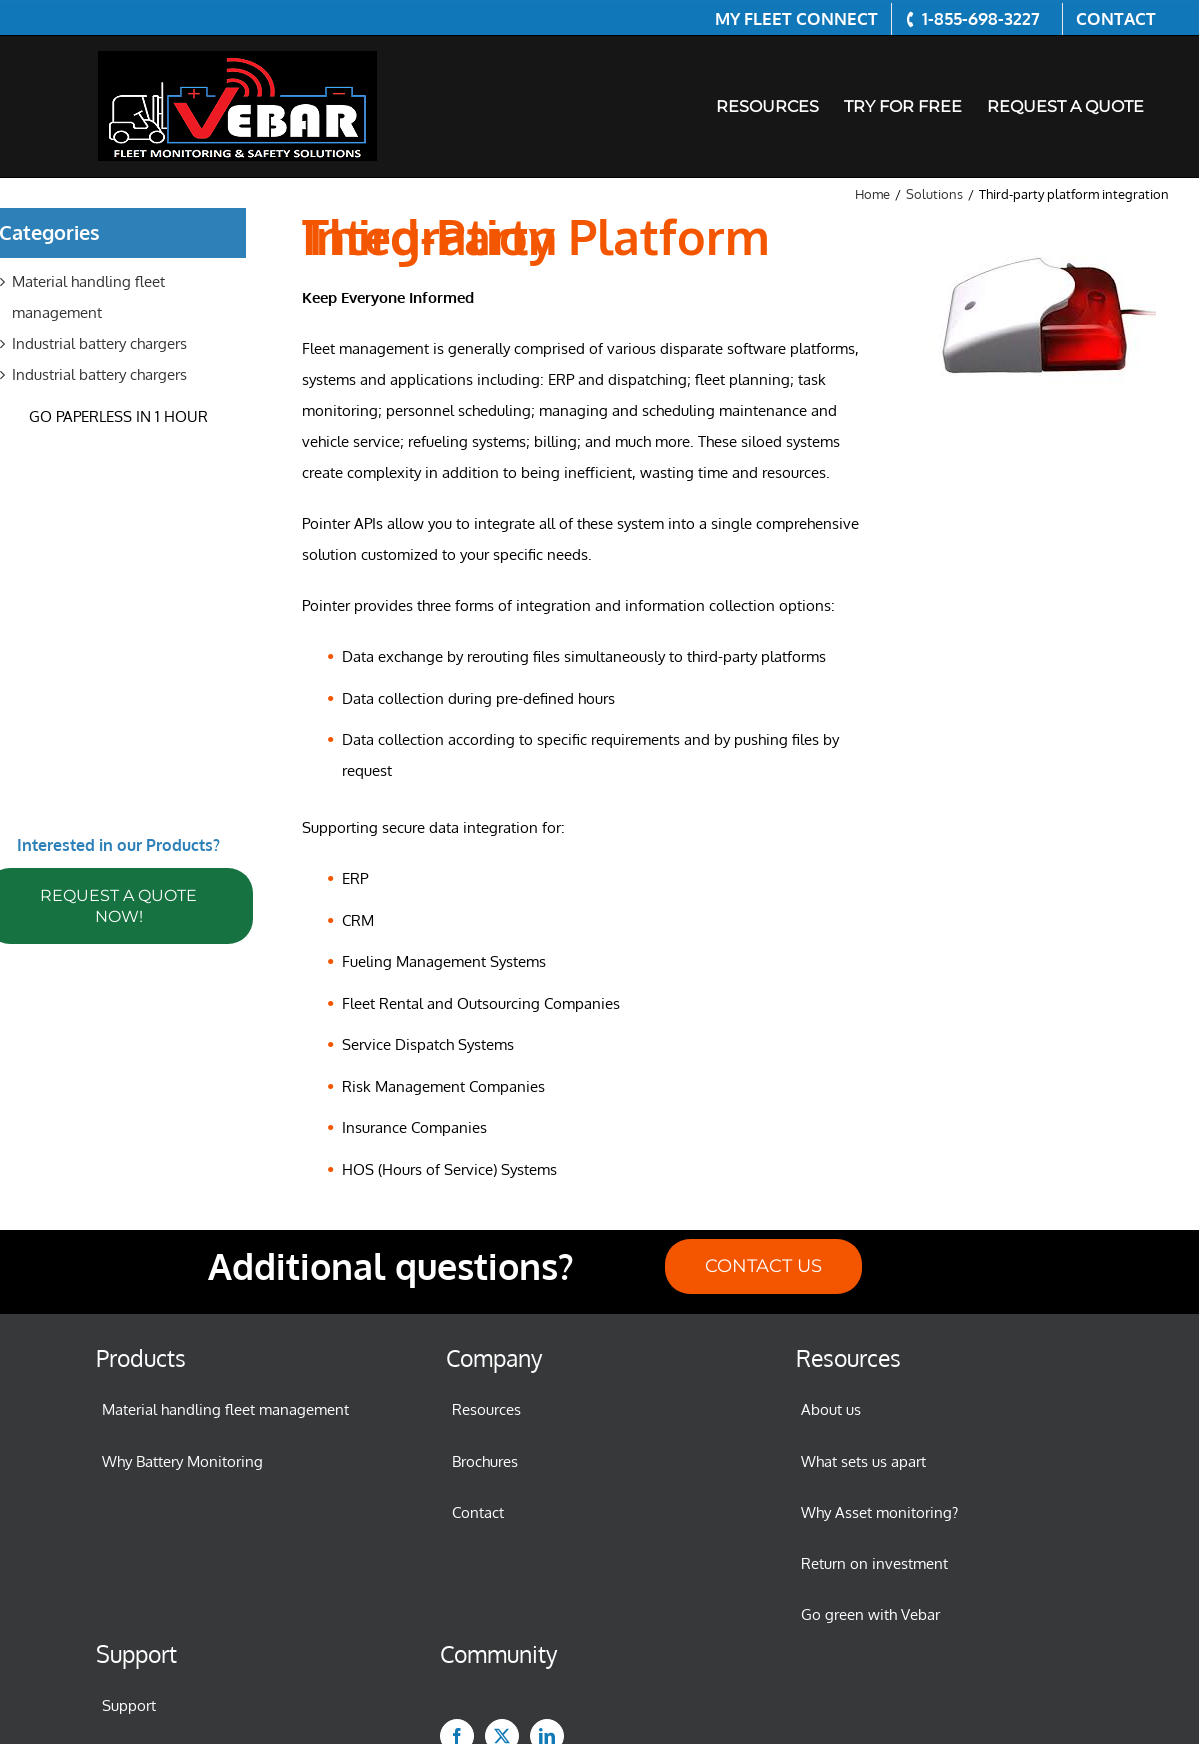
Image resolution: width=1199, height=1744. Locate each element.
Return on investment (874, 1563)
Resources (486, 1409)
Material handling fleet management (225, 1409)
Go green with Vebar (870, 1614)
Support (129, 1705)
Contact (478, 1512)
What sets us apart (863, 1461)
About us (831, 1409)
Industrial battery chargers (99, 343)
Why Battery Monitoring (182, 1461)
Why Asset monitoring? (879, 1512)
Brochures (485, 1461)
